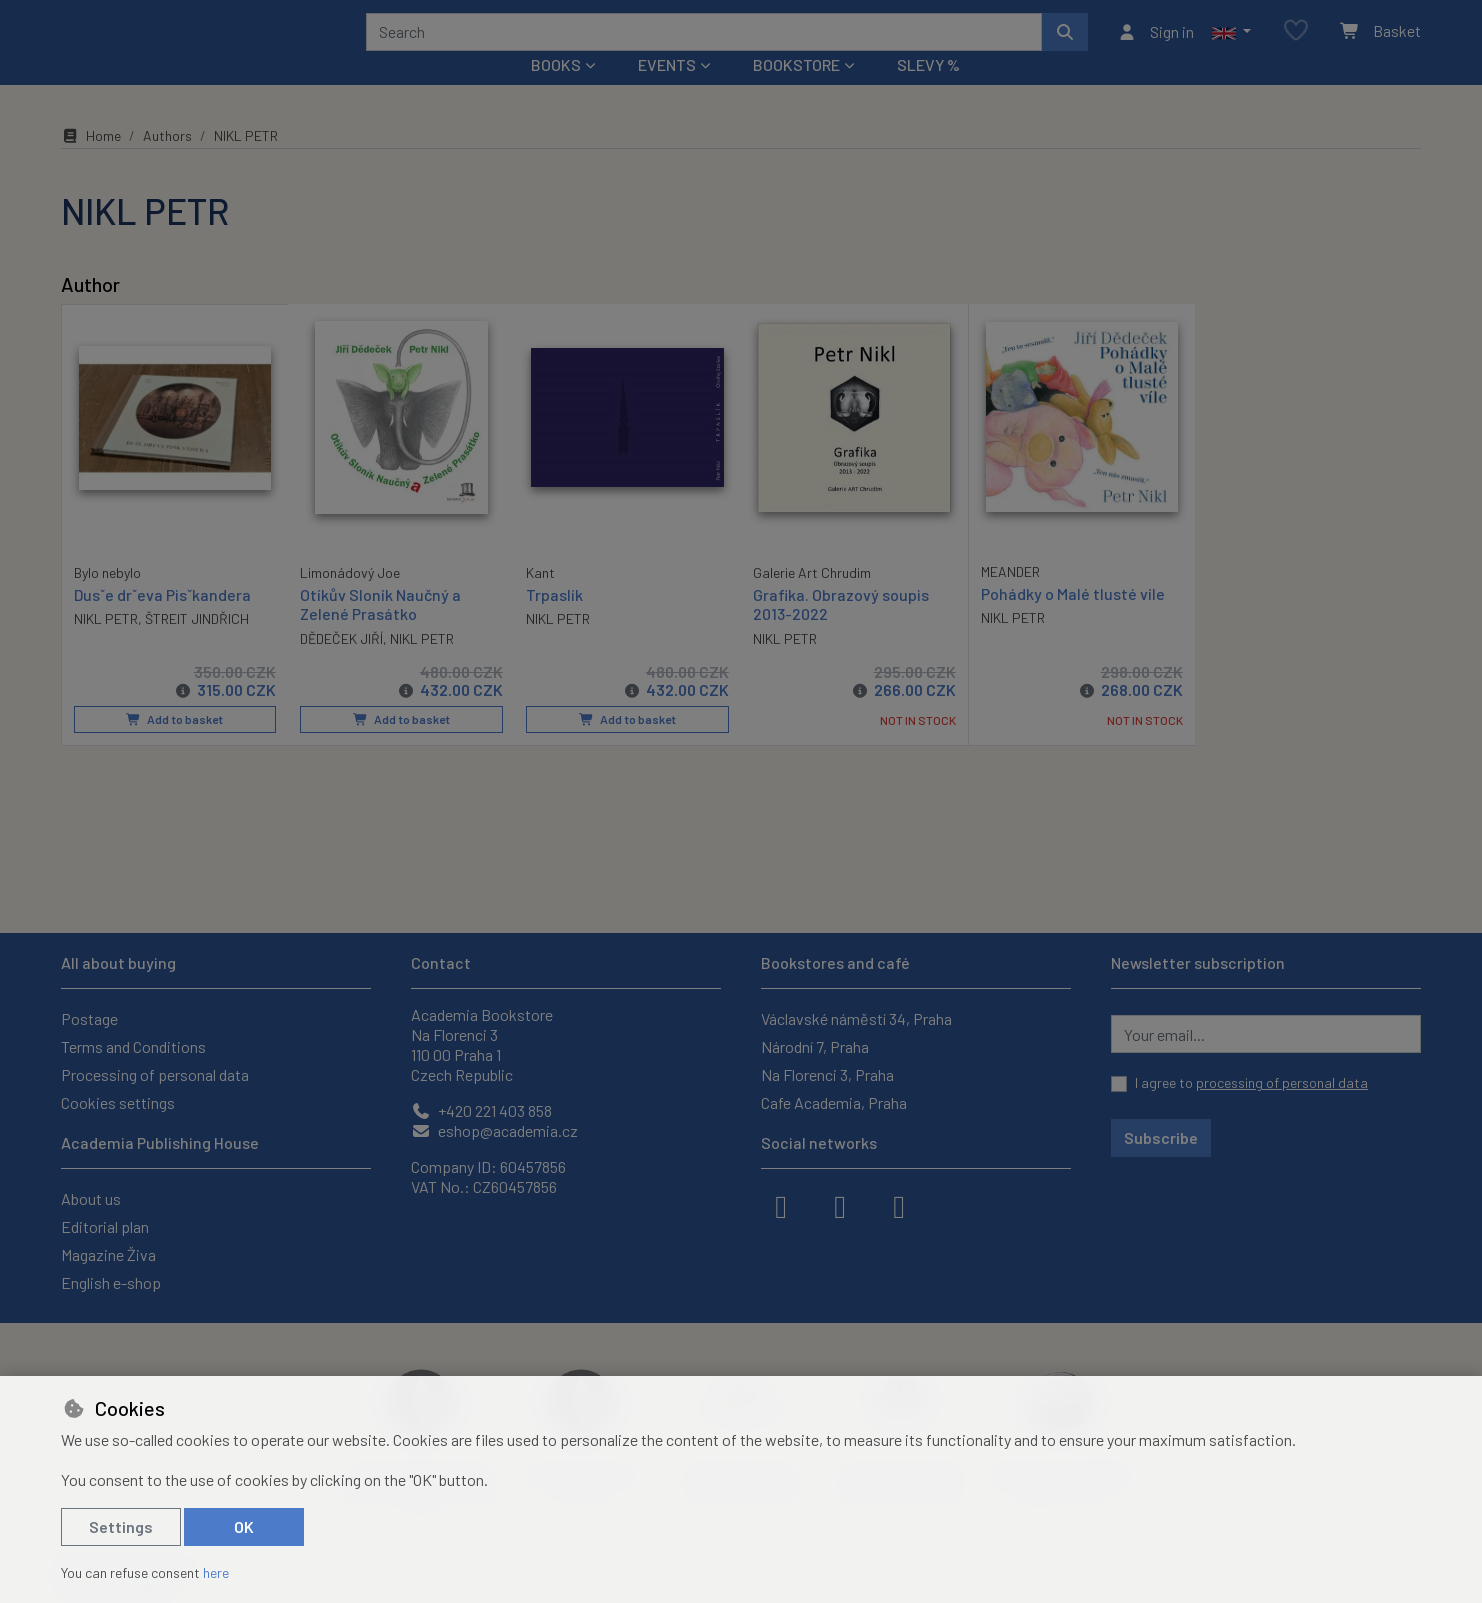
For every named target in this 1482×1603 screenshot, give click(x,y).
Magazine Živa (108, 1254)
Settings (121, 1526)
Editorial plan (105, 1226)
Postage (89, 1018)
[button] (1231, 45)
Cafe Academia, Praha (834, 1102)
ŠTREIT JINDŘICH (197, 644)
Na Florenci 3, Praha (827, 1074)
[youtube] (899, 1205)
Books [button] (556, 91)
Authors (167, 162)
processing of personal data (1282, 1082)
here (216, 1572)
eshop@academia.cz (494, 1130)
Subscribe (1161, 1137)
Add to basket (174, 746)
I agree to (1251, 1082)
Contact (441, 962)
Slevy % (928, 91)
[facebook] (781, 1205)
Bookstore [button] (796, 91)
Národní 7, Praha (815, 1046)
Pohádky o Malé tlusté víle (1073, 620)
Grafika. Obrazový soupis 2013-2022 (841, 631)
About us (91, 1198)
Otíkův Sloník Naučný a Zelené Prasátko (380, 631)
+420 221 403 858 (481, 1110)
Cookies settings (118, 1102)
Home (91, 162)
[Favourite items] (1296, 44)
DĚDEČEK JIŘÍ (341, 665)
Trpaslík (554, 621)
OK (244, 1526)
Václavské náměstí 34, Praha (856, 1018)
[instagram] (840, 1205)
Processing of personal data (155, 1074)
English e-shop (111, 1282)
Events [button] (667, 91)
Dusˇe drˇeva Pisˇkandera (162, 620)
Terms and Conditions (133, 1046)
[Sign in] (1155, 45)
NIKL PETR (106, 644)
